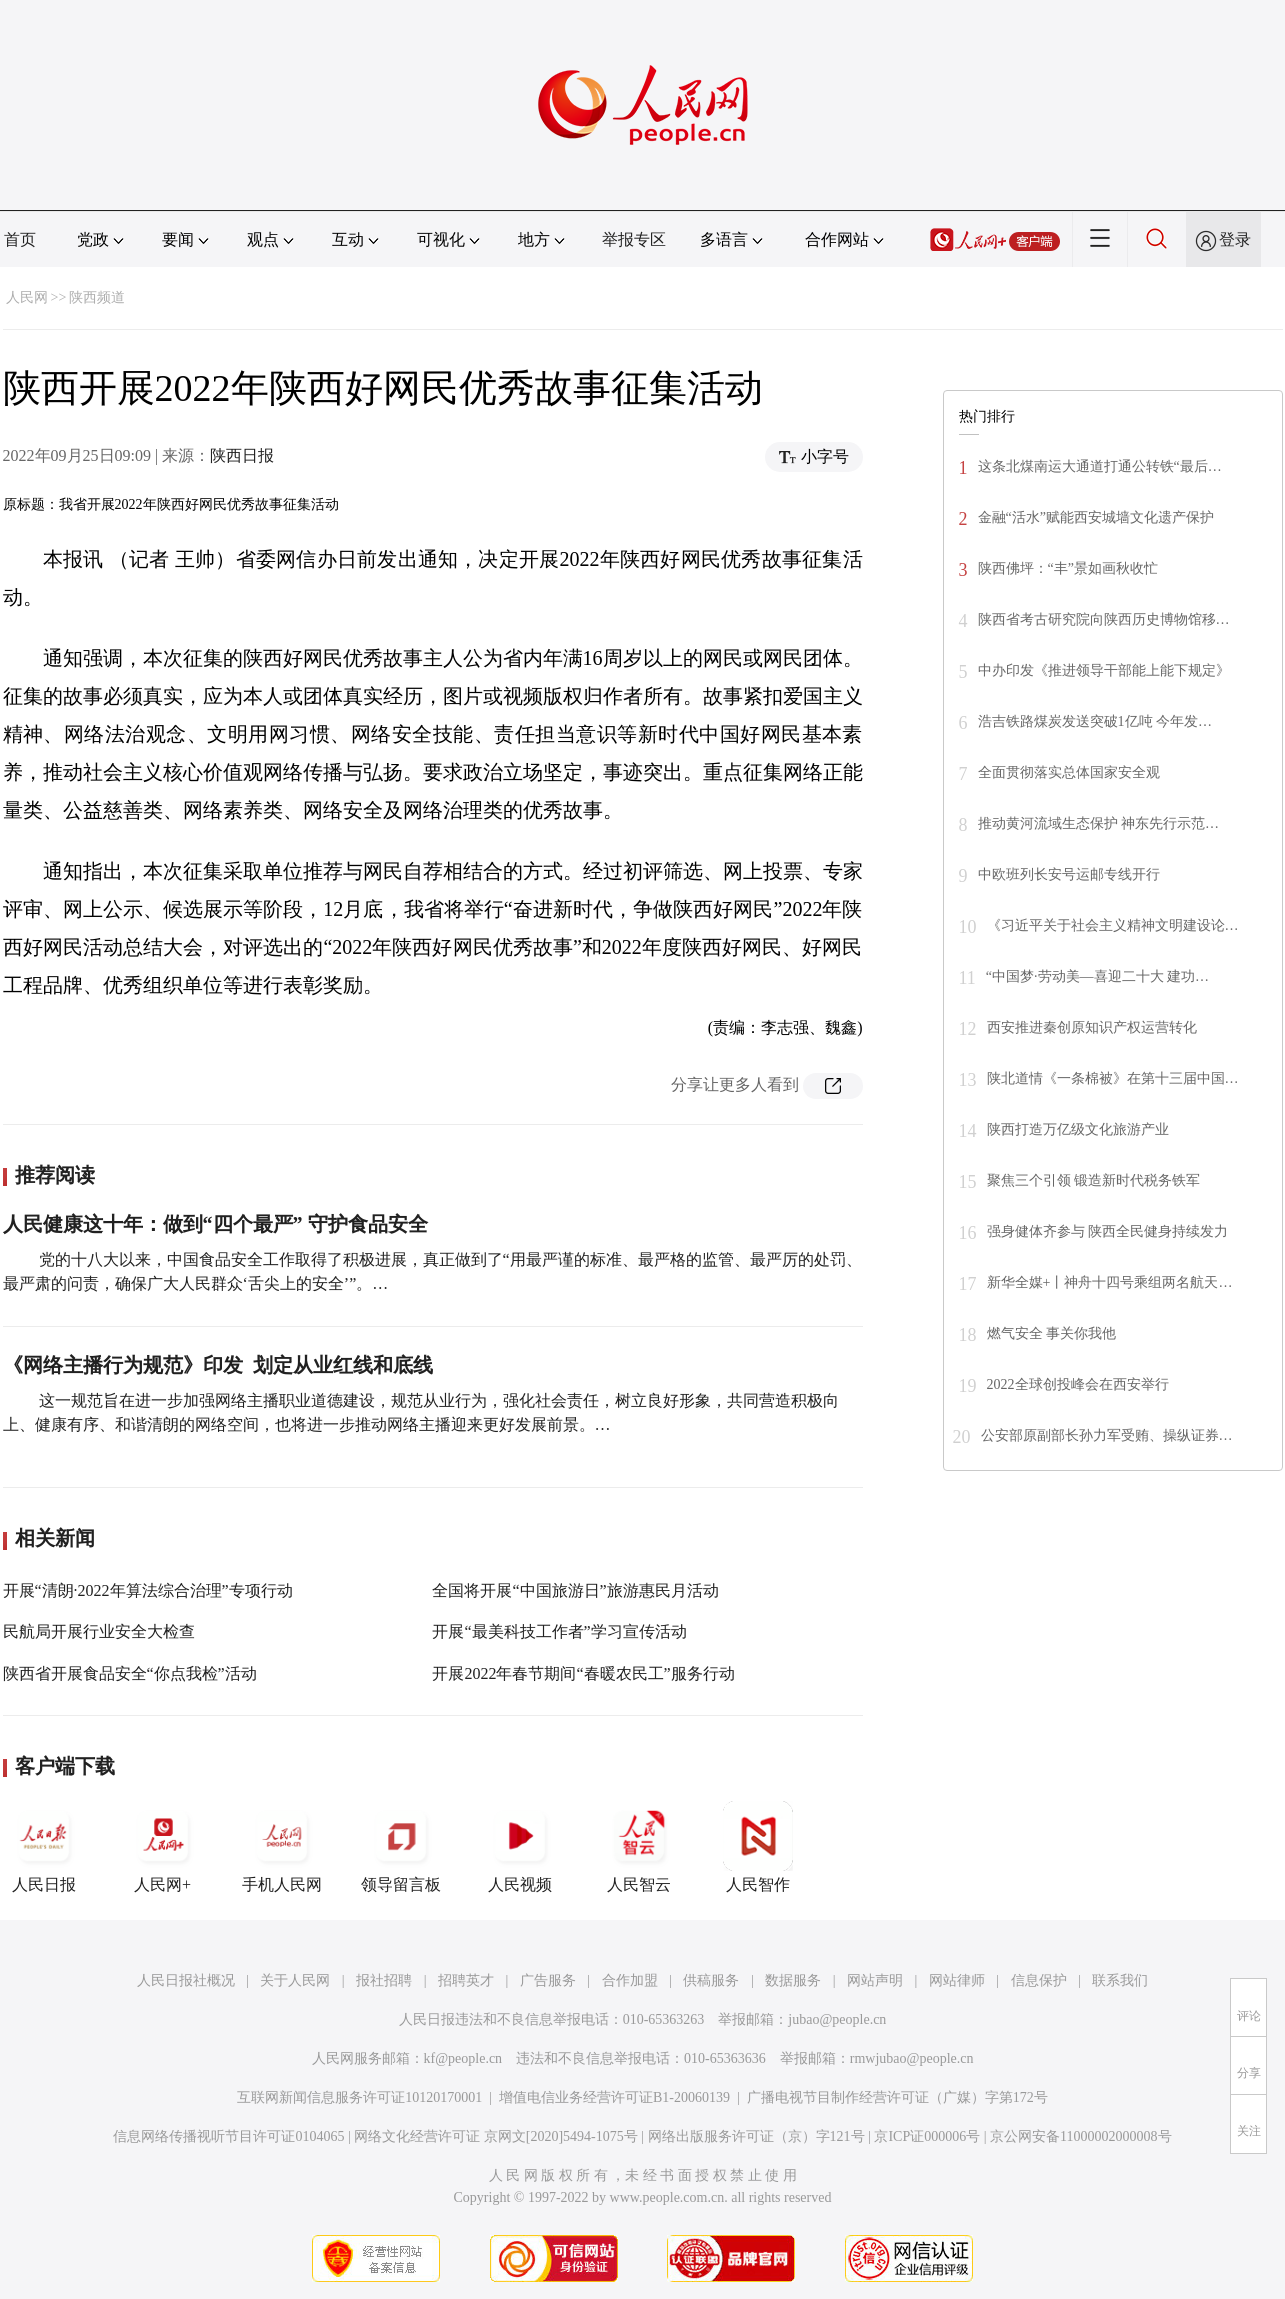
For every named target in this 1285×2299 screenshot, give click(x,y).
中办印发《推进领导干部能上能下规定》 (1104, 670)
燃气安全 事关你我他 (1052, 1333)
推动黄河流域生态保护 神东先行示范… (1099, 823)
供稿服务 (711, 1980)
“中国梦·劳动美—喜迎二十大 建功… (1097, 976)
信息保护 (1039, 1980)
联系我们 (1120, 1980)
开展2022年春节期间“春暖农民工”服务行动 (583, 1673)
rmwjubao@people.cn (912, 2058)
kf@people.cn (463, 2058)
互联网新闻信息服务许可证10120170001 (359, 2097)
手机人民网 (282, 1847)
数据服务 (793, 1980)
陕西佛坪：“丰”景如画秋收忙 (1068, 568)
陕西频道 (97, 297)
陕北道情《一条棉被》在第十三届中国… (1113, 1078)
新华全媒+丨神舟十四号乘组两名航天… (1110, 1282)
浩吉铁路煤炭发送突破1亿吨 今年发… (1095, 721)
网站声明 (875, 1980)
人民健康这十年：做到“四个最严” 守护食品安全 (215, 1224)
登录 (1235, 239)
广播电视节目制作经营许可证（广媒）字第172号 (897, 2097)
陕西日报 (242, 455)
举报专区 (634, 239)
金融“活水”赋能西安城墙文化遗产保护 (1096, 517)
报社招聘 (384, 1980)
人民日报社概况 (186, 1980)
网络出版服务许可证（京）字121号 (756, 2136)
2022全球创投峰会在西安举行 (1078, 1384)
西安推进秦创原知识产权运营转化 (1092, 1027)
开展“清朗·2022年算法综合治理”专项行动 (148, 1590)
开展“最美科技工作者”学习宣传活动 (559, 1631)
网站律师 (957, 1980)
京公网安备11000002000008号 (1080, 2136)
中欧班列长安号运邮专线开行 (1069, 874)
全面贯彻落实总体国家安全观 (1069, 772)
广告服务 (548, 1980)
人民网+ (163, 1847)
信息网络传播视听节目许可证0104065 (228, 2136)
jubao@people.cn (837, 2019)
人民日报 (44, 1847)
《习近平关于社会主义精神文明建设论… (1113, 925)
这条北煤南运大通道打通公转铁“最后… (1100, 466)
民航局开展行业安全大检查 (99, 1631)
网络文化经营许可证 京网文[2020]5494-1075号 (496, 2136)
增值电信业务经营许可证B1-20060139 (614, 2097)
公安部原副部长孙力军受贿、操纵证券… (1107, 1435)
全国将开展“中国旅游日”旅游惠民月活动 (575, 1590)
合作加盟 (630, 1980)
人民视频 (520, 1847)
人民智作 (758, 1847)
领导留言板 (401, 1847)
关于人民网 (295, 1980)
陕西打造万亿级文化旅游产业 (1078, 1129)
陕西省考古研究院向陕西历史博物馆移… (1104, 619)
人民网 (27, 297)
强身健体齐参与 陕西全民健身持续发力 (1108, 1231)
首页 (20, 239)
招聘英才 (466, 1980)
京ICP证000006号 (927, 2136)
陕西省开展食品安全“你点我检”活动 (130, 1673)
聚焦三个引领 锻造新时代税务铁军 (1094, 1180)
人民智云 (639, 1847)
